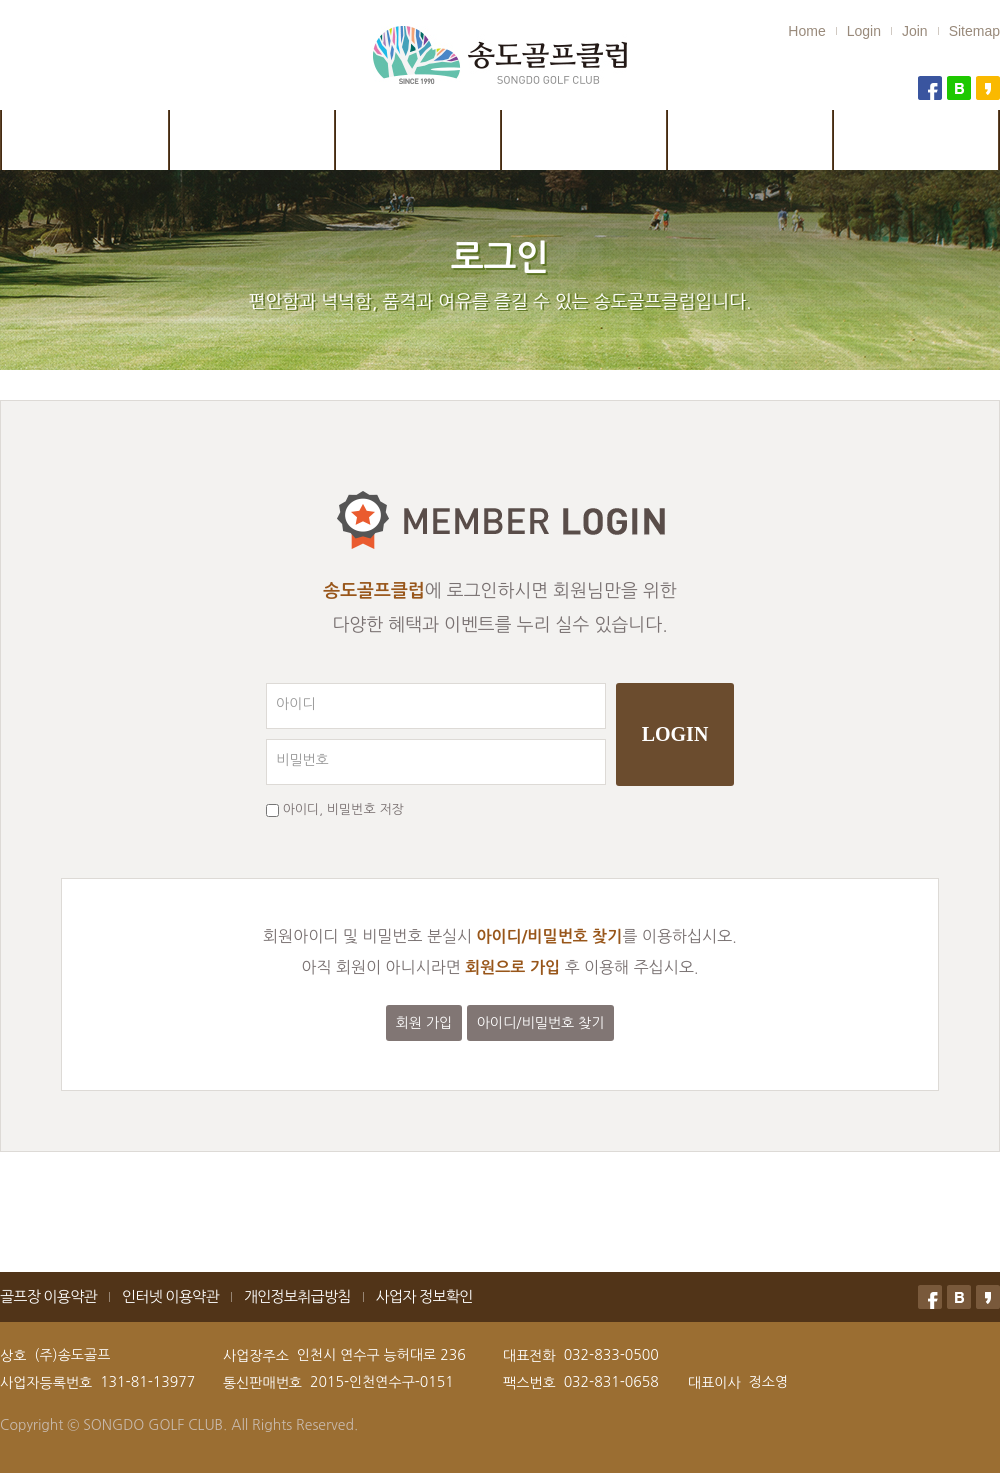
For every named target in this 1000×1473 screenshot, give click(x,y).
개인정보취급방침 (297, 1296)
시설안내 (419, 140)
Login (864, 31)
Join (915, 31)
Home (806, 31)
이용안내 (585, 140)
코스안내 (253, 140)
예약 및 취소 (751, 140)
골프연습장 (917, 140)
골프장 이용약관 (48, 1296)
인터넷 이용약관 (170, 1296)
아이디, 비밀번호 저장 (343, 809)
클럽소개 (85, 140)
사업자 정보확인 (424, 1296)
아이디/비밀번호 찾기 (541, 1023)
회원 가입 (424, 1023)
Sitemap (974, 31)
